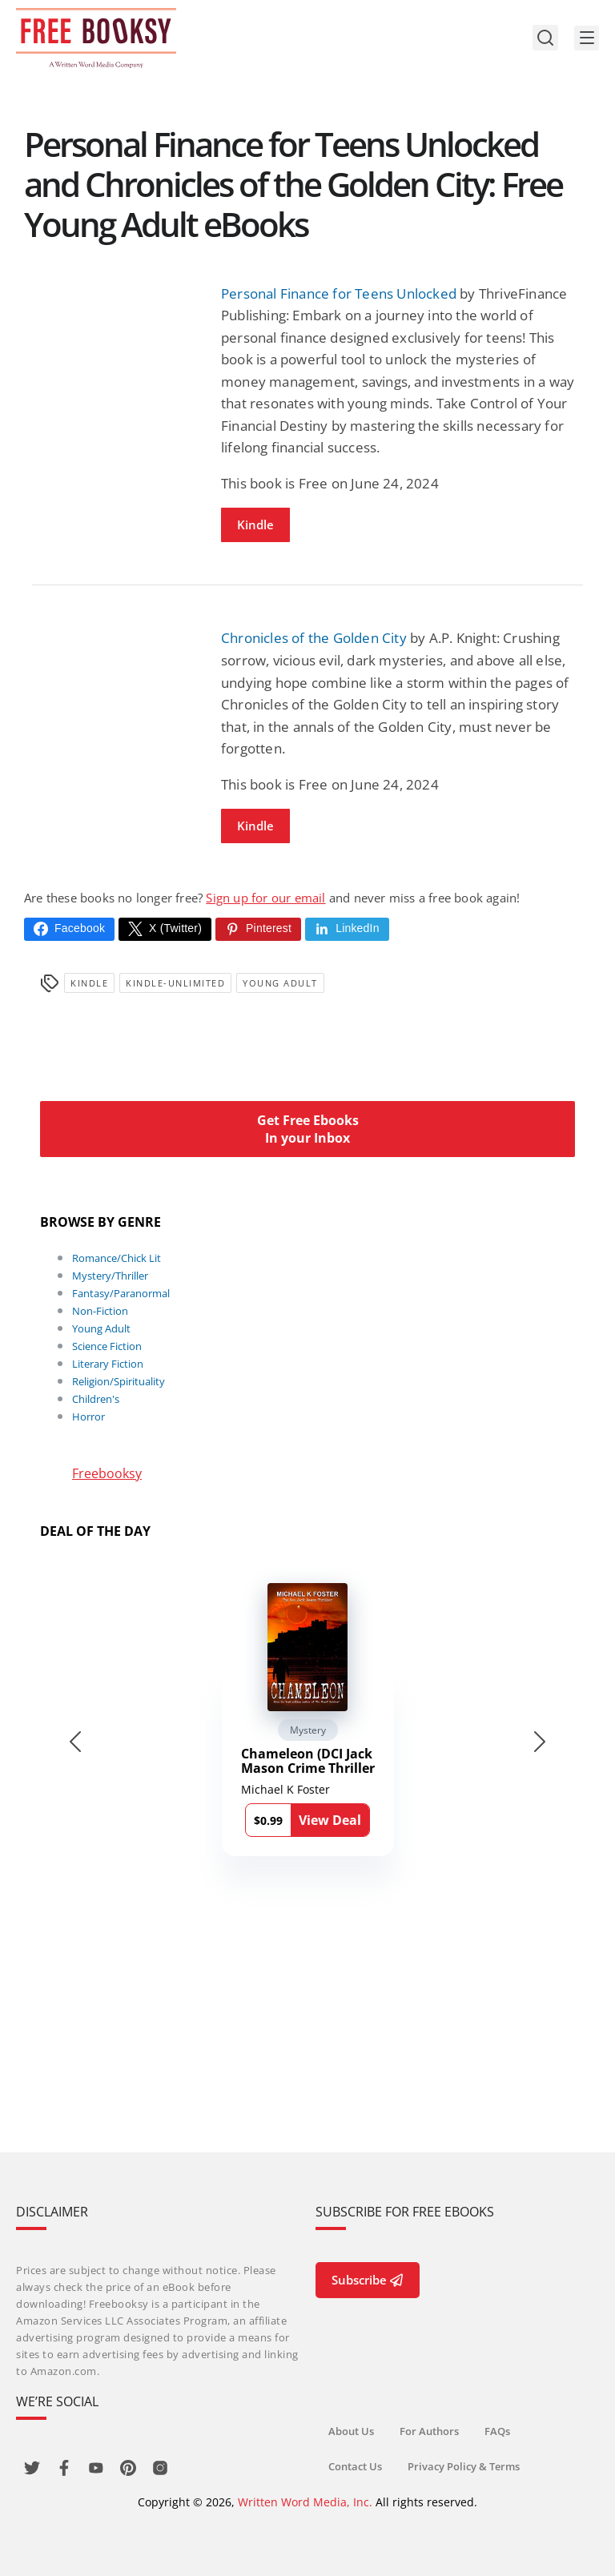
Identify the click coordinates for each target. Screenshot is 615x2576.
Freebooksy (107, 1473)
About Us (351, 2431)
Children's (95, 1399)
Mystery (308, 1730)
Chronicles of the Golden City (314, 638)
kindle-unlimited (175, 983)
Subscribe (368, 2280)
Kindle (255, 524)
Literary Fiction (107, 1363)
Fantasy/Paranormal (121, 1293)
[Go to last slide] (75, 1741)
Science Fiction (107, 1346)
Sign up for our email (265, 898)
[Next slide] (540, 1741)
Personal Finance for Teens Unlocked (338, 293)
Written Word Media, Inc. (305, 2502)
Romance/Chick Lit (116, 1258)
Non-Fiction (100, 1311)
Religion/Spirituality (118, 1381)
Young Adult (280, 983)
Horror (88, 1416)
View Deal (330, 1820)
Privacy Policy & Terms (464, 2466)
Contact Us (355, 2466)
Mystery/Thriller (110, 1275)
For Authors (429, 2431)
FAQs (497, 2431)
